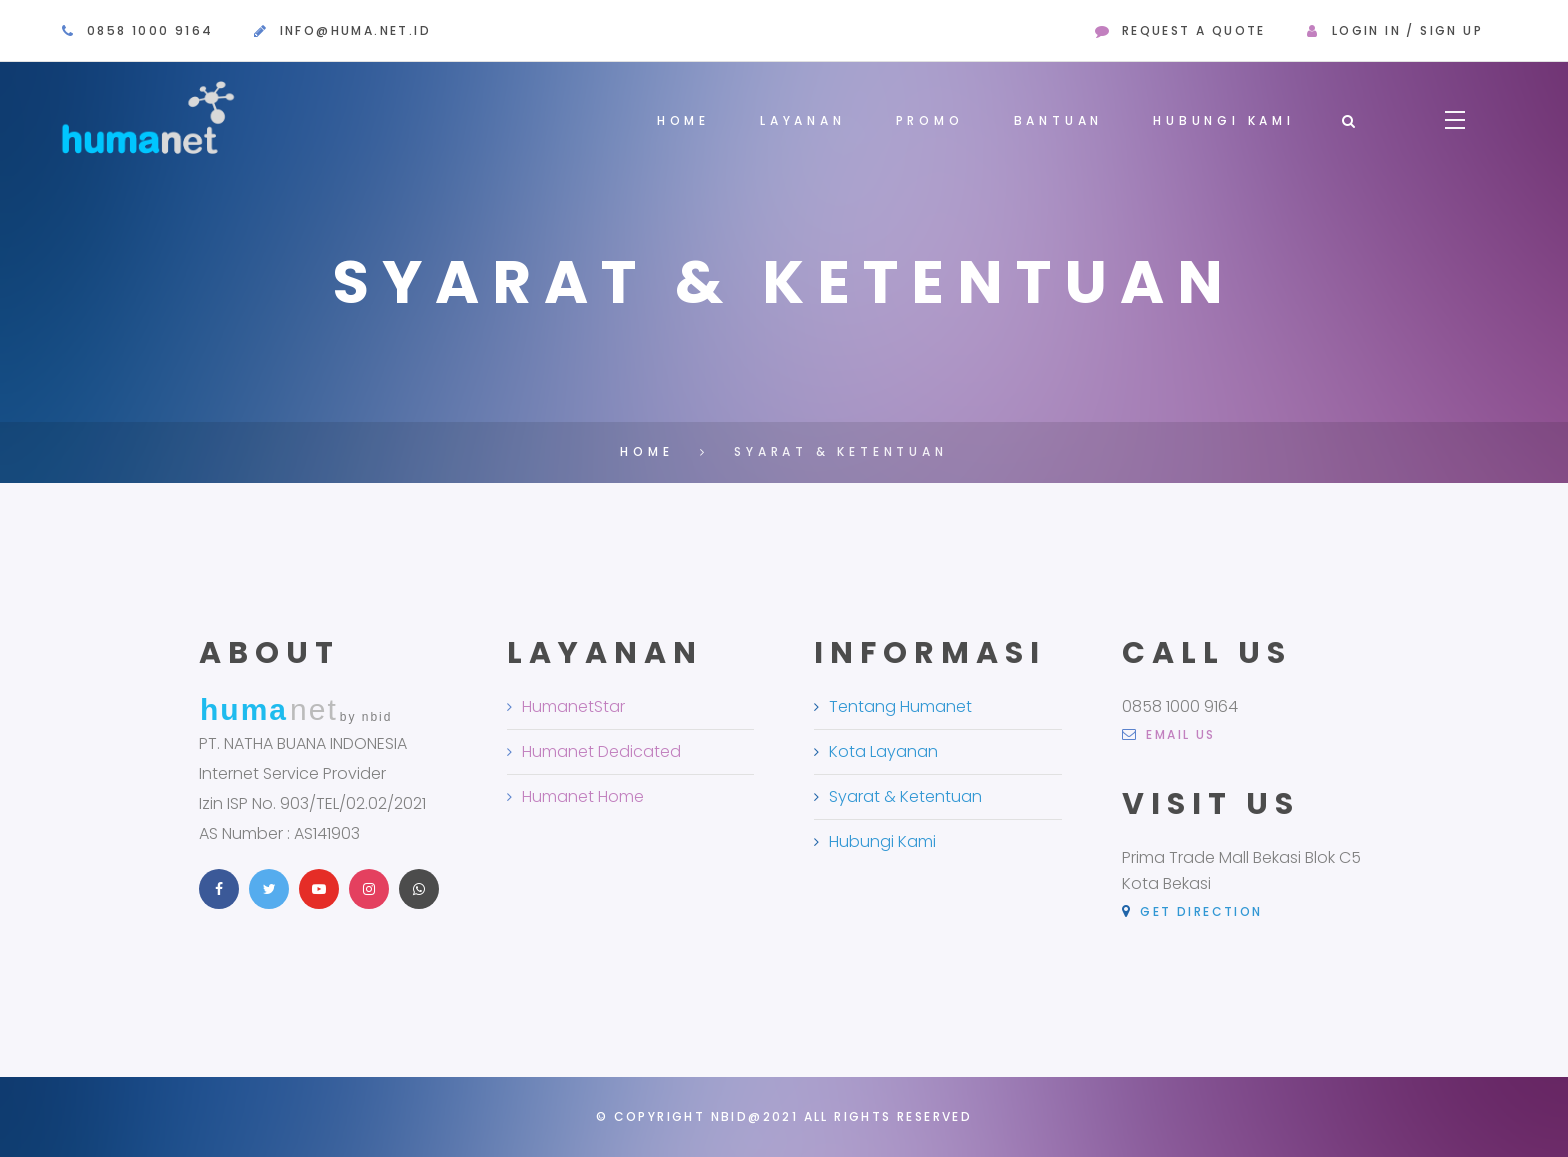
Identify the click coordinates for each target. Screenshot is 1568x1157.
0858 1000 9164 (150, 30)
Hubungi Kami (1224, 120)
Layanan (803, 120)
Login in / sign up (1407, 30)
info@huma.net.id (355, 30)
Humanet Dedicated (601, 756)
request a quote (1194, 30)
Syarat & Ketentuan (905, 801)
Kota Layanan (883, 756)
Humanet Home (583, 801)
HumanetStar (573, 711)
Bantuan (1059, 120)
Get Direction (1192, 917)
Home (683, 120)
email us (1169, 740)
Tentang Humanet (900, 711)
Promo (930, 120)
